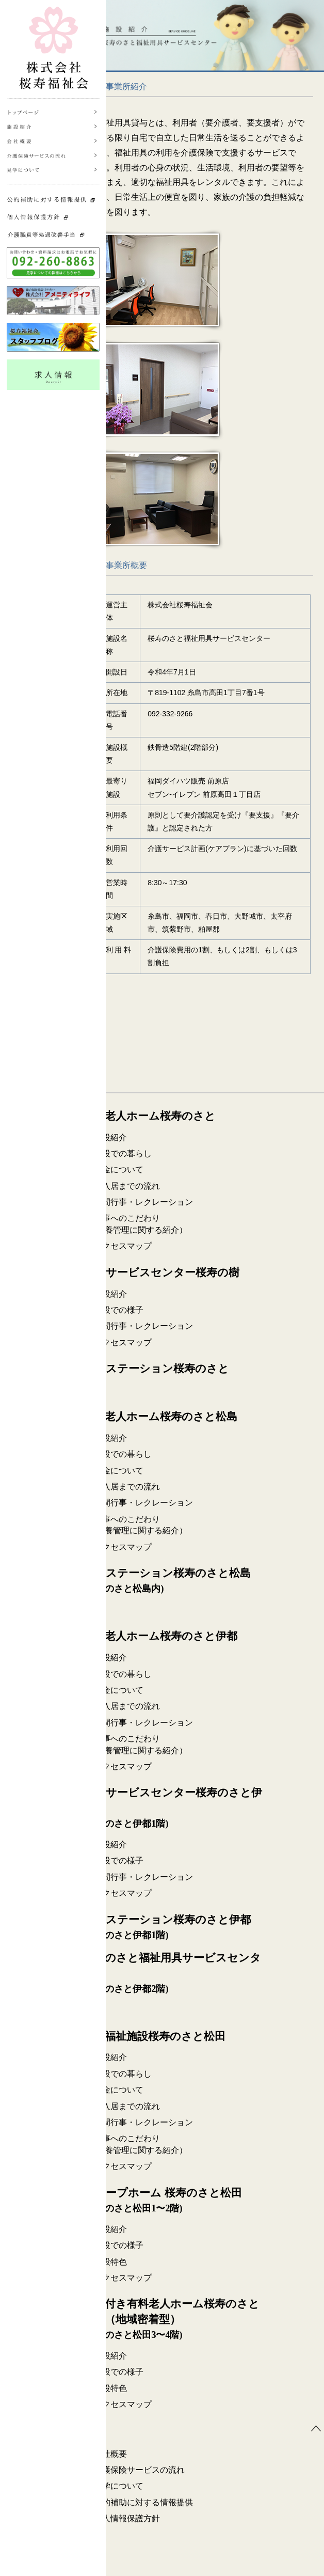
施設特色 (110, 2261)
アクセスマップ (123, 1246)
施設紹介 (110, 1137)
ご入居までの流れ (127, 1186)
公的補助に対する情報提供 (143, 2502)
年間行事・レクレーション (143, 1202)
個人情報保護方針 (127, 2518)
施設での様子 (118, 1310)
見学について (118, 2485)
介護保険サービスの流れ (139, 2469)
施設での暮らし (123, 1153)
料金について (118, 1169)
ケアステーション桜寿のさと (156, 1368)
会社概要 (110, 2453)
